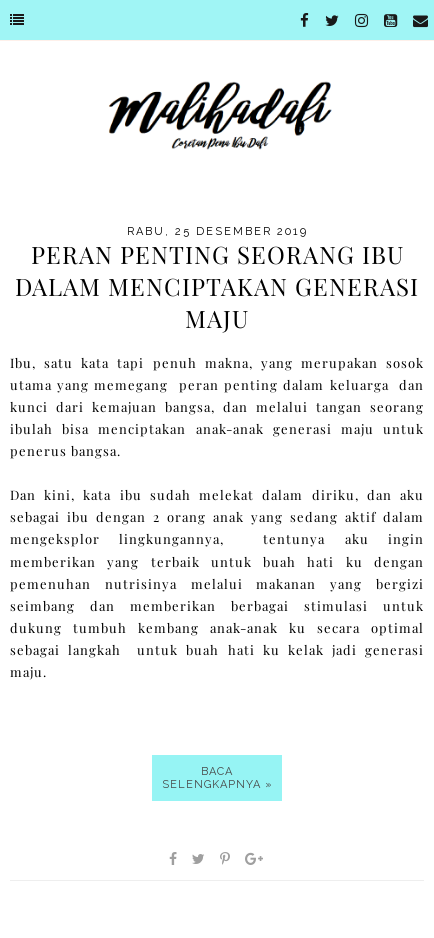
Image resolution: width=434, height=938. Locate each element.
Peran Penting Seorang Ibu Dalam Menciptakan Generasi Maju (217, 286)
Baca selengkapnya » (217, 778)
